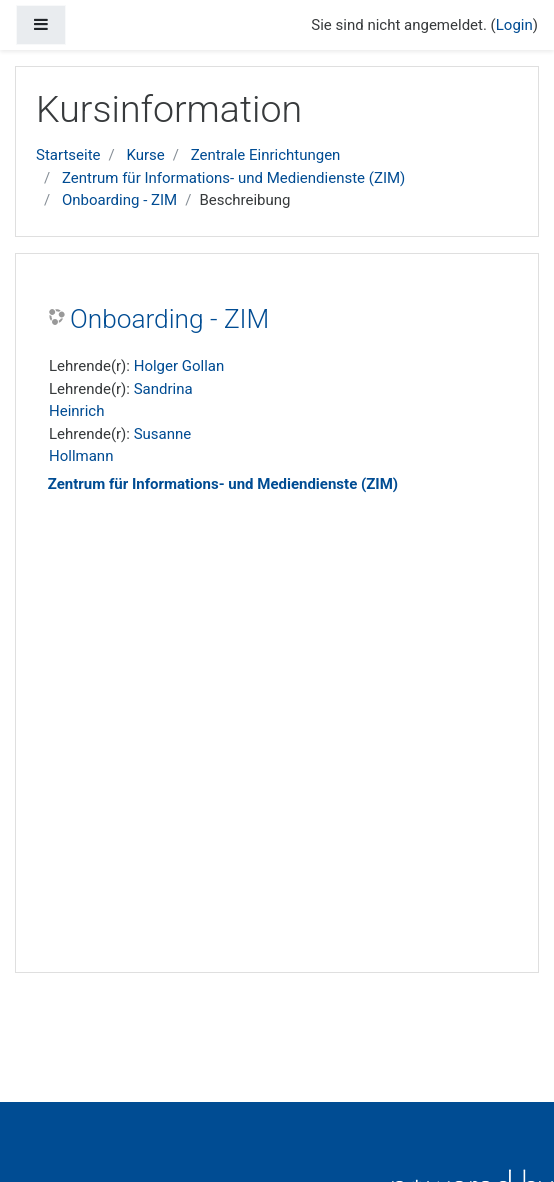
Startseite (68, 155)
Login (514, 25)
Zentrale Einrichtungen (266, 155)
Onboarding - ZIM (119, 200)
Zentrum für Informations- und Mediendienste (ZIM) (233, 178)
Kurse (145, 155)
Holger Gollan (179, 366)
